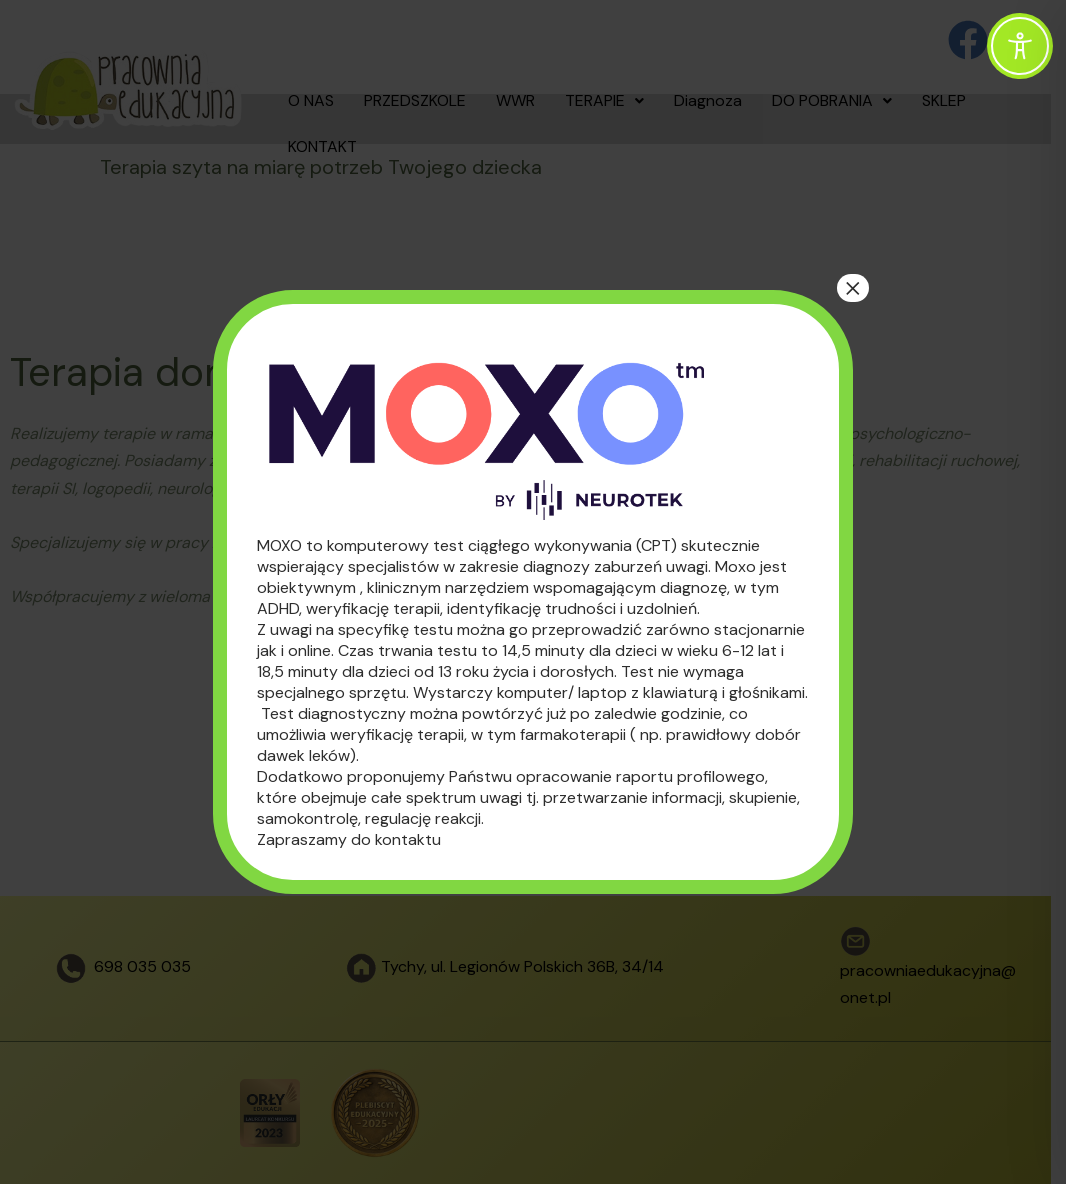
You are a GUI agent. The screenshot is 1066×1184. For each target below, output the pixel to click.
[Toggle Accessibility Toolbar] (1020, 46)
